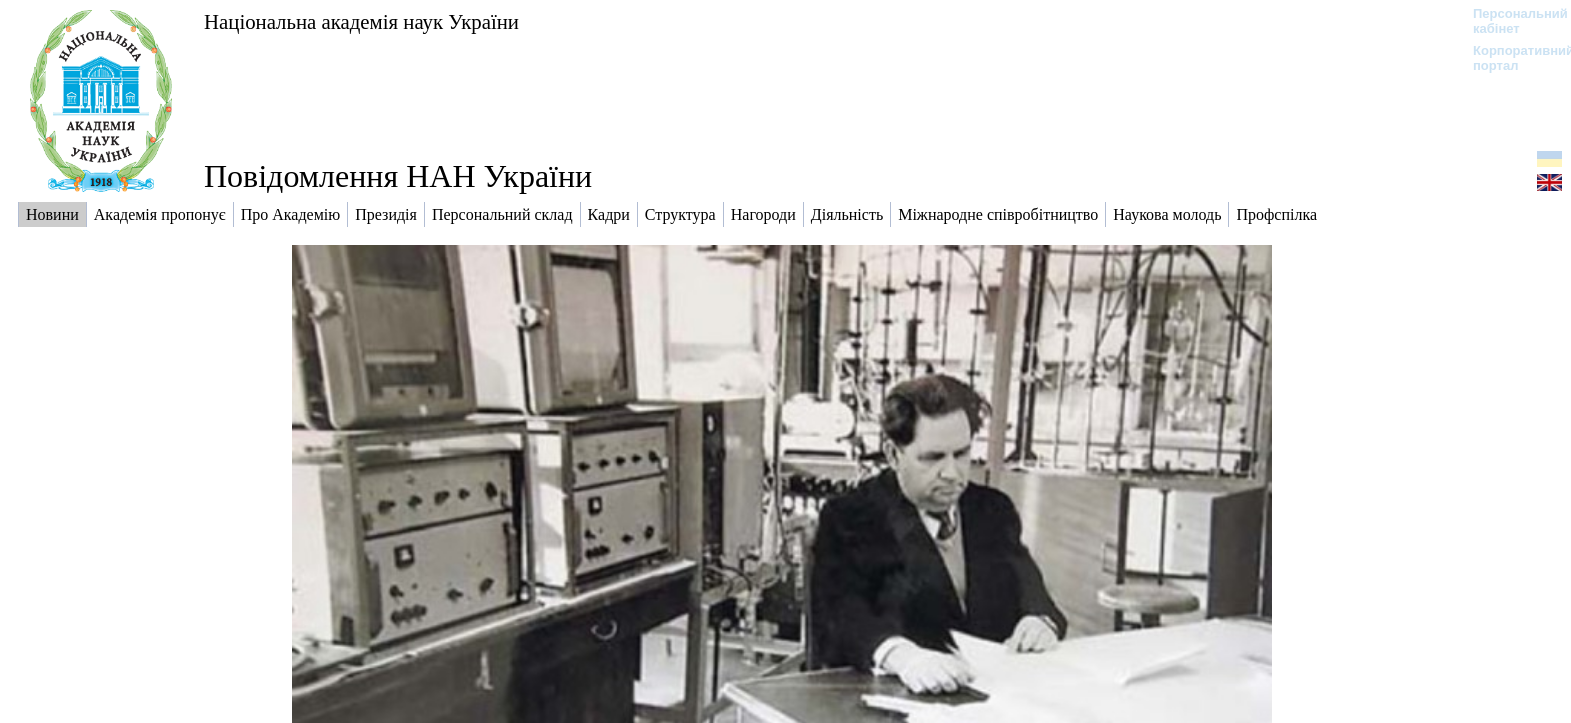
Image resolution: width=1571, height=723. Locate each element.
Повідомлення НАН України (398, 176)
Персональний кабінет (1510, 21)
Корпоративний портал (1510, 58)
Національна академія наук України (361, 21)
